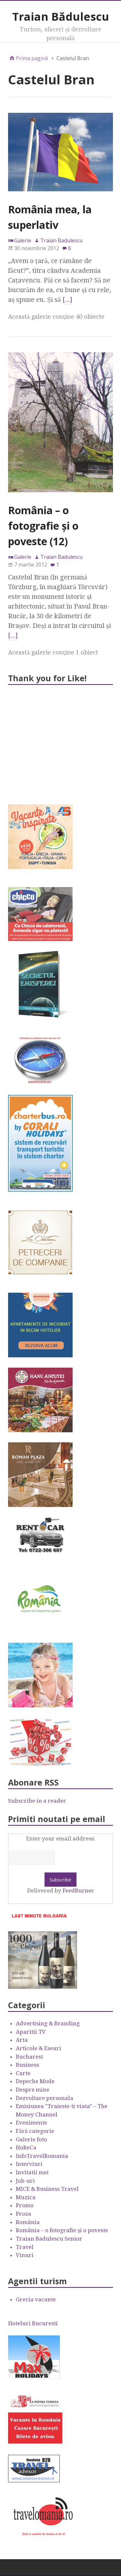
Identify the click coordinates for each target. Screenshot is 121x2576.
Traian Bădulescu (60, 16)
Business (27, 2065)
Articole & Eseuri (38, 2048)
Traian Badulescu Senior (49, 2238)
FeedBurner (78, 1890)
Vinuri (25, 2255)
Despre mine (32, 2089)
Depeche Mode (35, 2081)
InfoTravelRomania (42, 2156)
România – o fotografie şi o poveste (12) (43, 525)
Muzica (25, 2197)
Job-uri (25, 2181)
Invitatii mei (32, 2172)
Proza (23, 2213)
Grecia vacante (36, 2299)
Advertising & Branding (48, 2023)
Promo (25, 2205)
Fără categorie (35, 2131)
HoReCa (26, 2147)
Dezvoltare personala (44, 2098)
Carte (23, 2073)
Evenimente (31, 2122)
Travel (25, 2247)
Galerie (22, 240)
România (28, 2222)
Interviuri (29, 2164)
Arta (22, 2040)
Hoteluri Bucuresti (33, 2323)
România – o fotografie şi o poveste (62, 2230)
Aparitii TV (31, 2032)
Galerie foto (31, 2139)
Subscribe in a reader (37, 1800)
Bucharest (29, 2056)
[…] (67, 299)
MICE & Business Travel (47, 2189)
